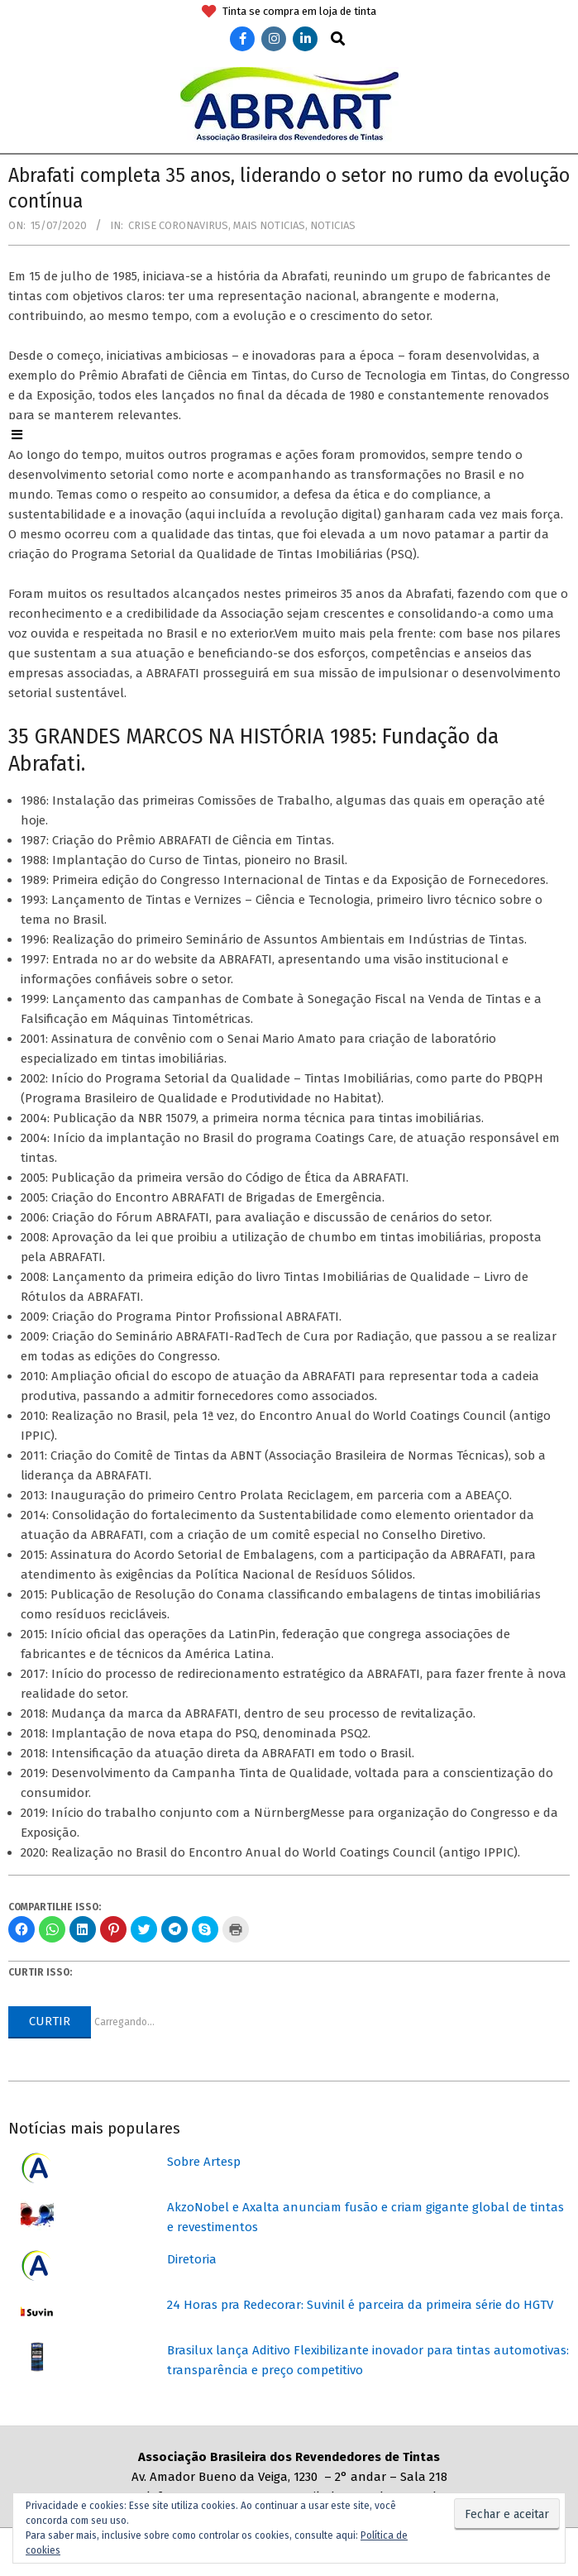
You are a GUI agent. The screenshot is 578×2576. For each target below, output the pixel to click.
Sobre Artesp (204, 2161)
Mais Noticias (269, 225)
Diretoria (192, 2259)
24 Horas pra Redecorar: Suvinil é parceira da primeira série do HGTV (360, 2304)
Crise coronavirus (178, 225)
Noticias (333, 225)
